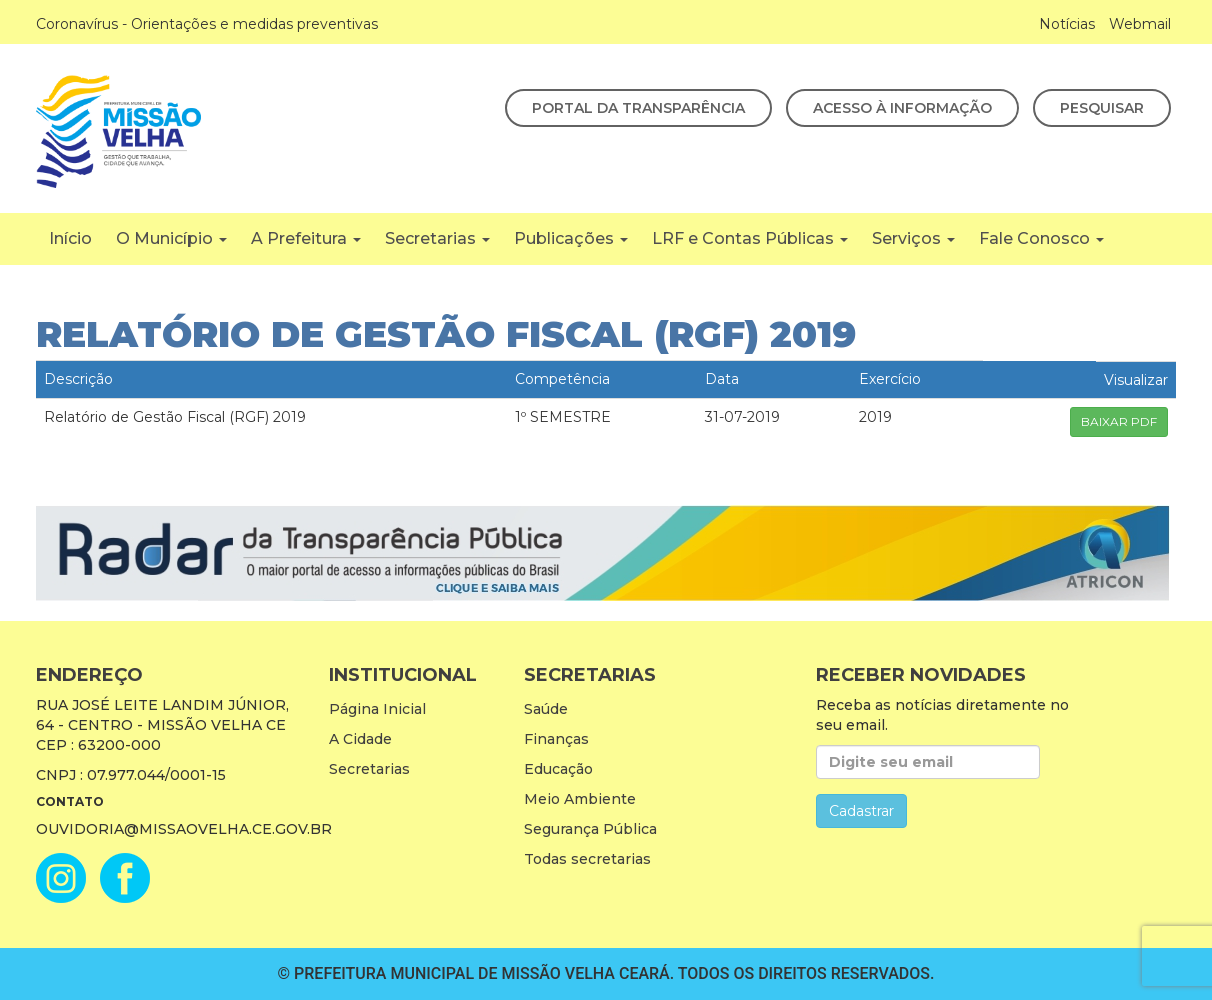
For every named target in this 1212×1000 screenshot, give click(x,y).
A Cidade (360, 739)
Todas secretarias (587, 859)
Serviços (913, 238)
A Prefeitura (306, 238)
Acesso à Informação (902, 108)
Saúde (546, 709)
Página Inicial (377, 709)
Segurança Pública (590, 829)
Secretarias (437, 238)
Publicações (571, 238)
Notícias (1067, 24)
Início (70, 238)
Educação (558, 769)
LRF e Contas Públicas (750, 238)
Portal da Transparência (638, 108)
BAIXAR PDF (1119, 421)
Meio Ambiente (580, 799)
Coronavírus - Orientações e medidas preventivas (207, 24)
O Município (171, 238)
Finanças (556, 739)
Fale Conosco (1041, 238)
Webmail (1140, 24)
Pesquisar (1102, 108)
